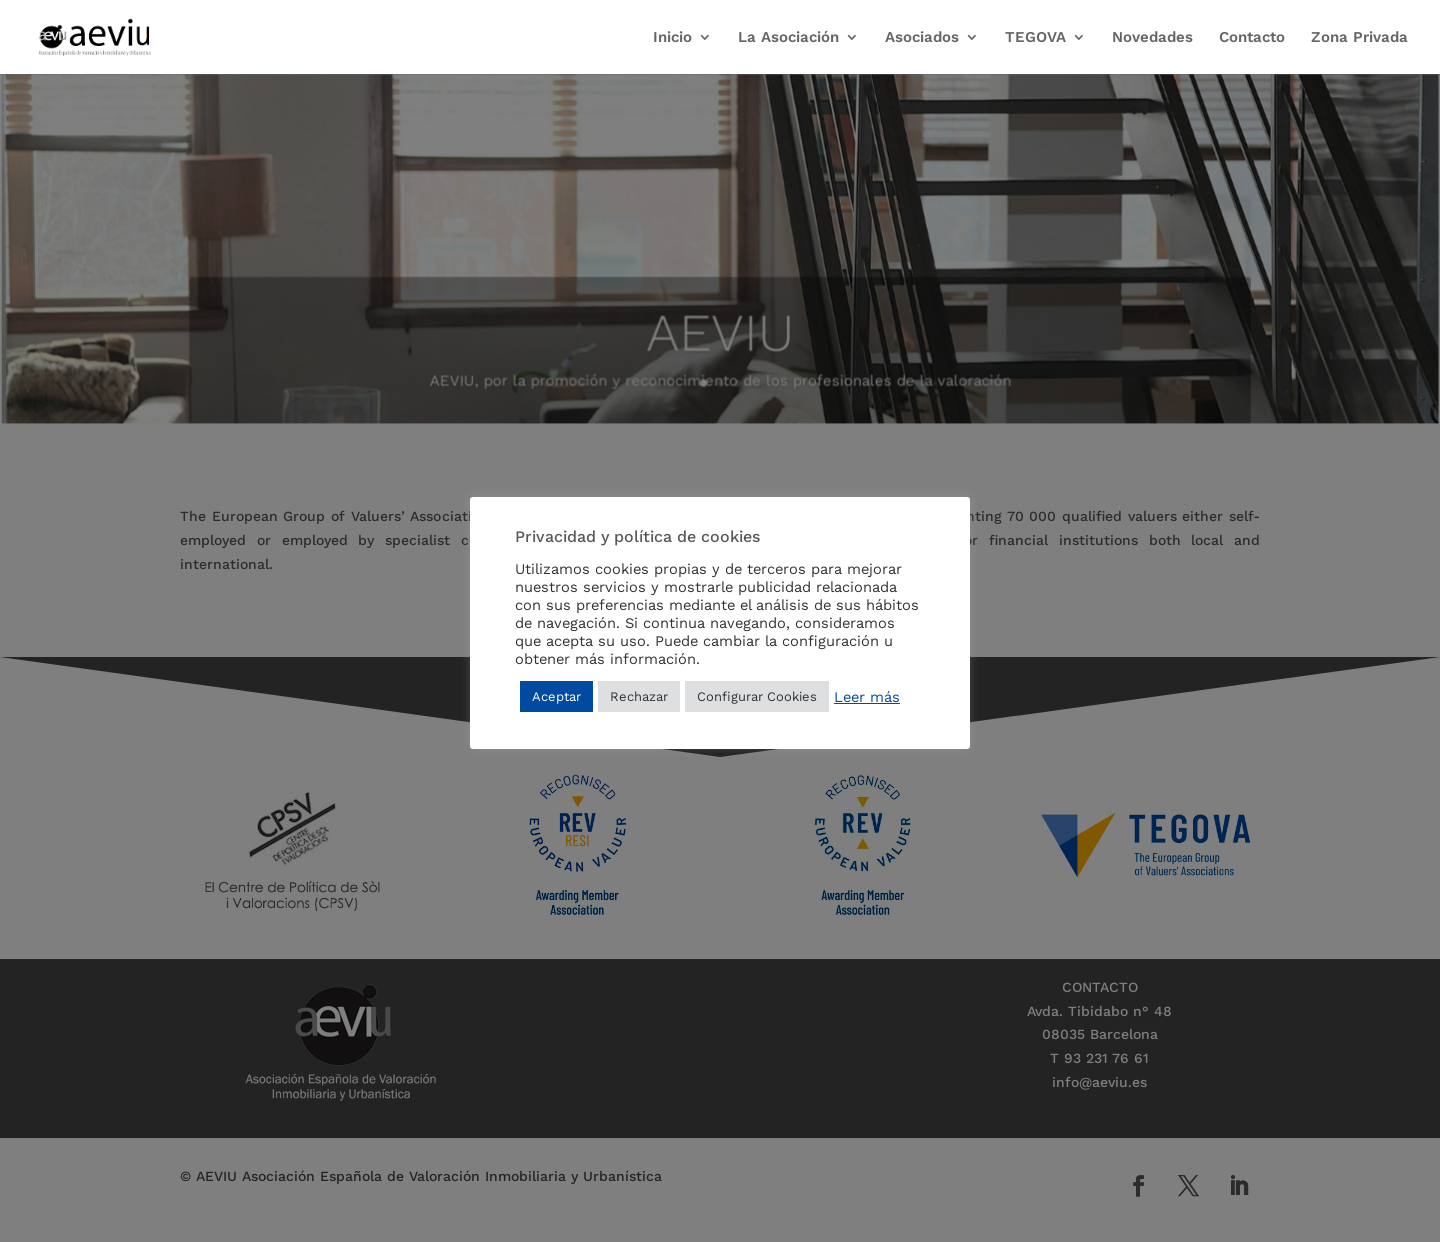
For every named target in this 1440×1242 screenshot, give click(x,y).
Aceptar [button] (556, 696)
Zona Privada (1359, 38)
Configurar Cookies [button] (757, 696)
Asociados (922, 38)
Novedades (1152, 38)
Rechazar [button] (639, 696)
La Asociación (788, 38)
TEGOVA (1035, 38)
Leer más (867, 697)
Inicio (672, 38)
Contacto (1252, 38)
